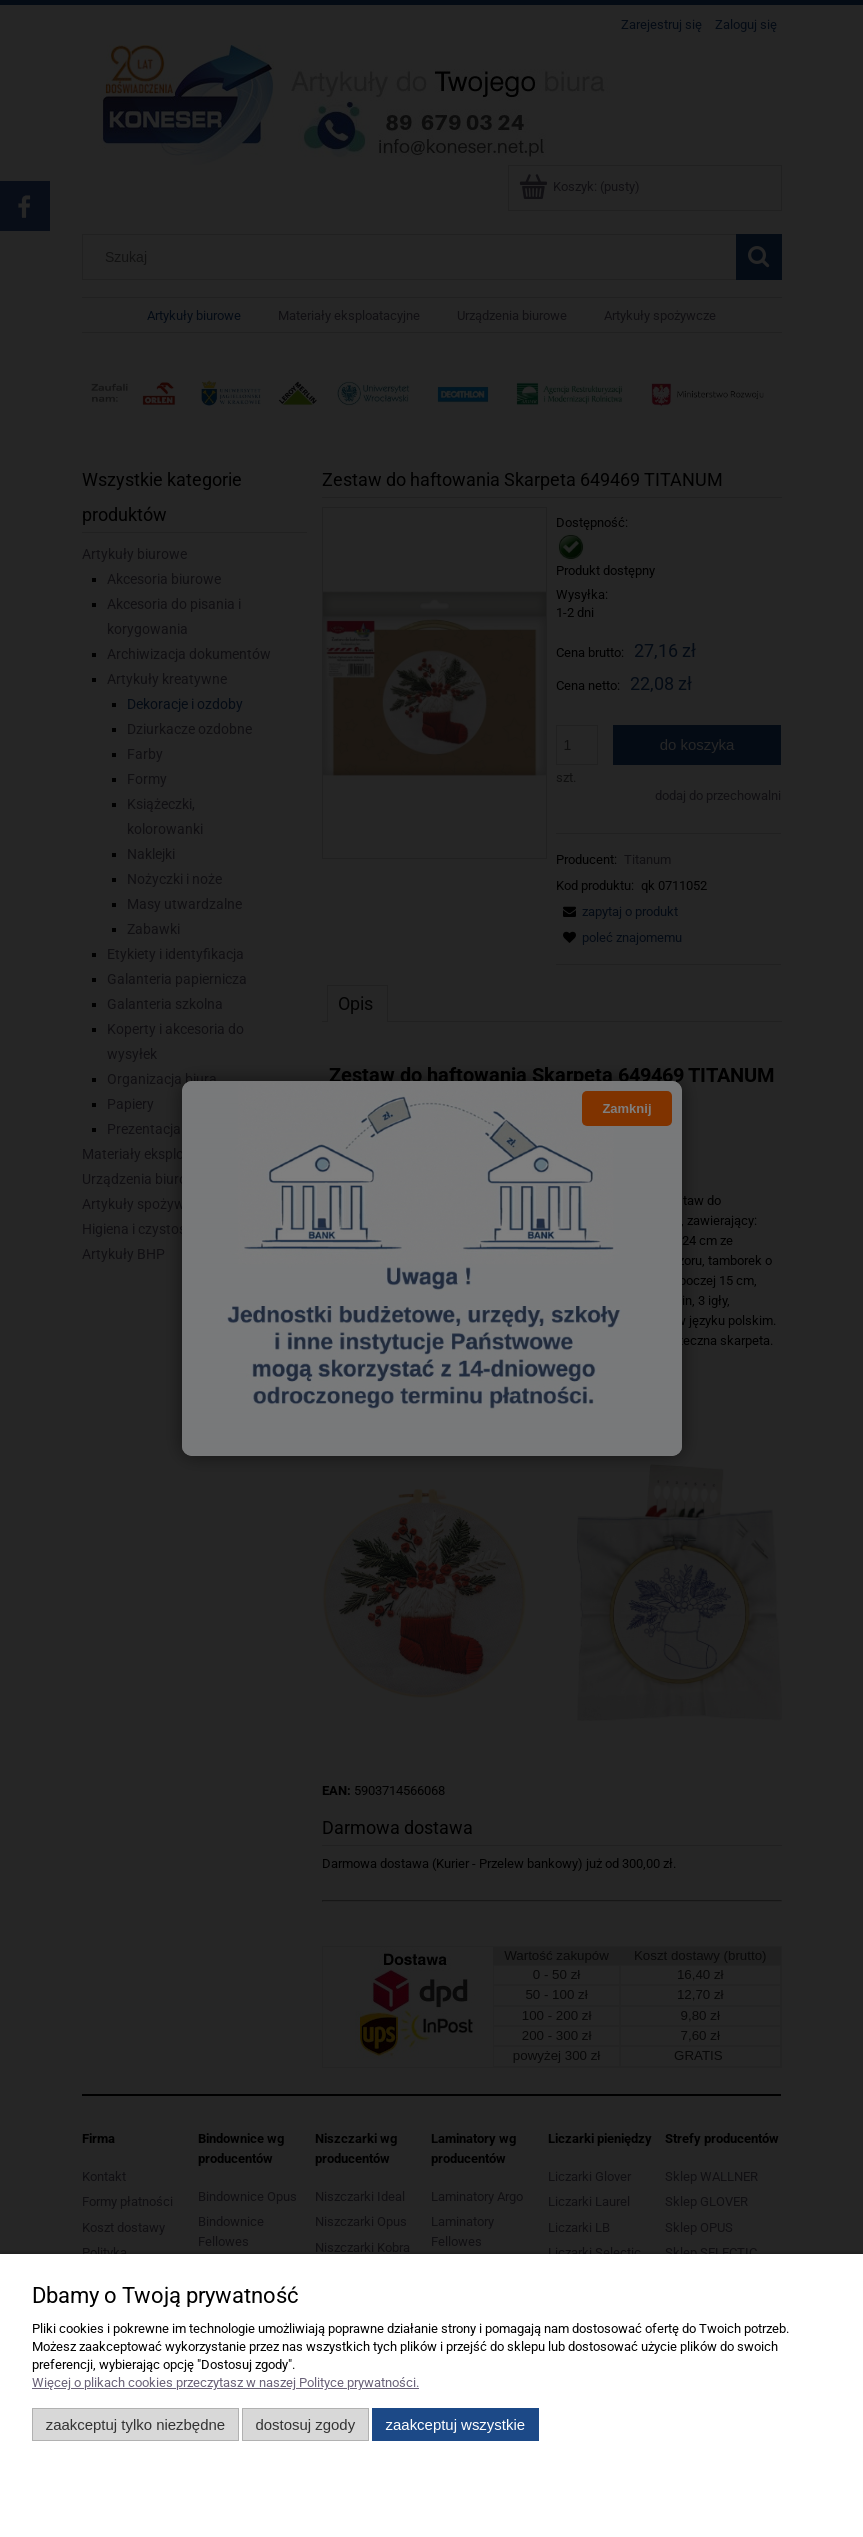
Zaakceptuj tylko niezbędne (135, 2424)
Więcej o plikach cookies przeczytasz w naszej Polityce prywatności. (225, 2382)
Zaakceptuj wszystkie (455, 2424)
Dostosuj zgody (305, 2424)
